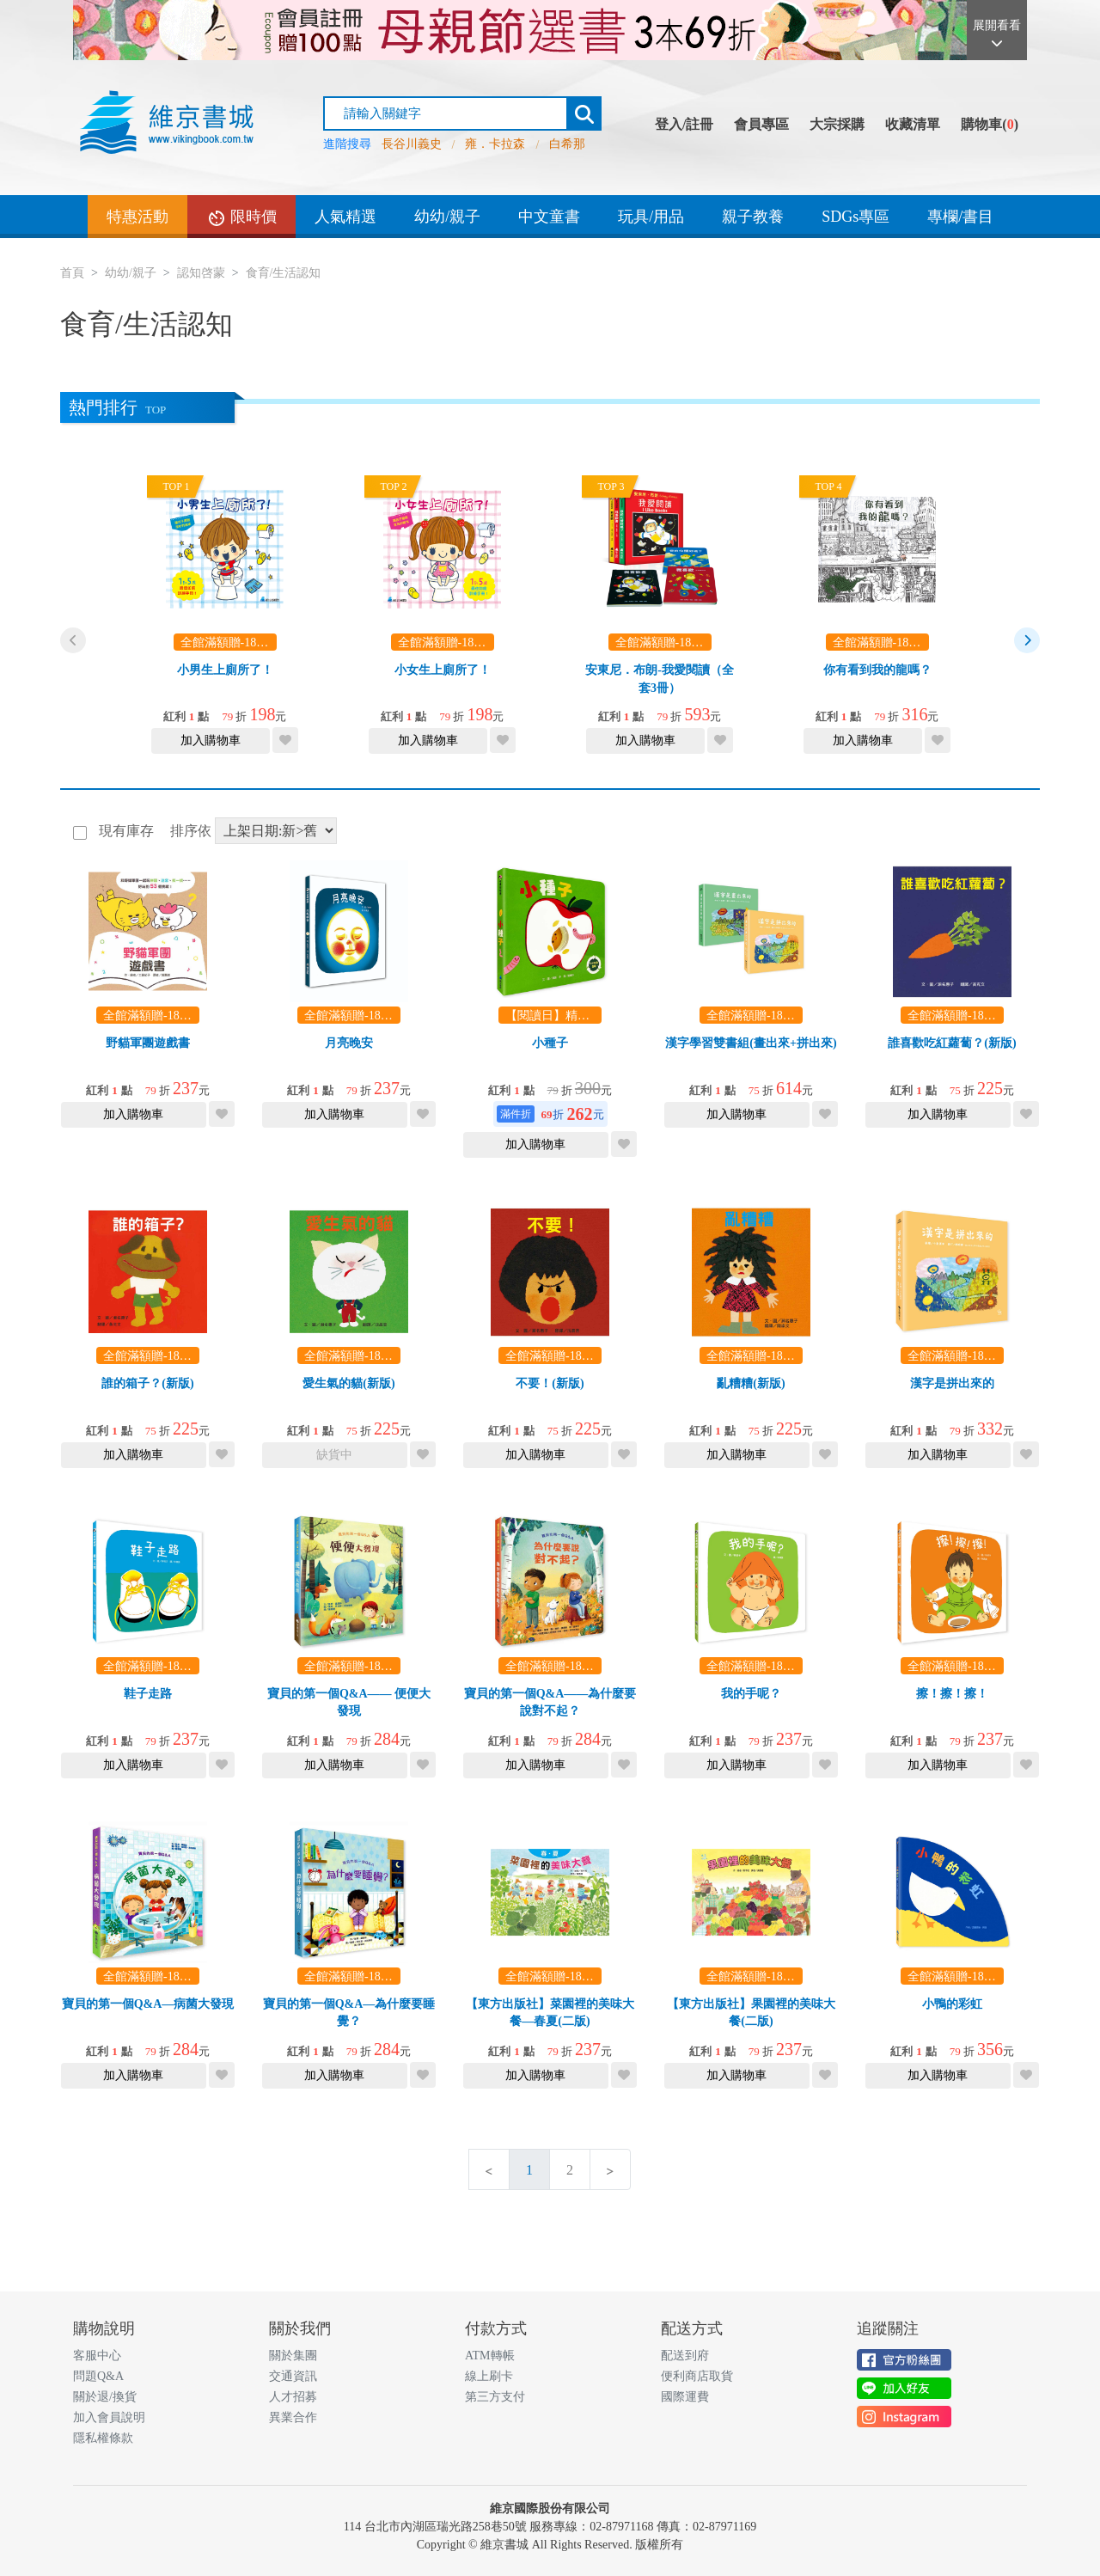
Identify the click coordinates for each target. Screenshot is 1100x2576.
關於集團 (293, 2355)
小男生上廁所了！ (225, 670)
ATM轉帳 (490, 2355)
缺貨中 (334, 1454)
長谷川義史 (412, 144)
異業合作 (293, 2417)
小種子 (550, 1043)
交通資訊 (293, 2376)
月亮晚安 (349, 1043)
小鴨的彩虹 (952, 2004)
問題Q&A (98, 2376)
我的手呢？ (751, 1693)
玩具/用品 (651, 216)
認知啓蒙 (201, 272)
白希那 (567, 144)
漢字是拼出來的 (952, 1383)
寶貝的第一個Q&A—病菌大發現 (148, 2004)
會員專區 (761, 124)
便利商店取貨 (697, 2376)
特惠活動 (137, 216)
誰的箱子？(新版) (147, 1383)
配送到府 (685, 2355)
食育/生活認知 (283, 272)
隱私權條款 (103, 2438)
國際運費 (685, 2396)
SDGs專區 (855, 216)
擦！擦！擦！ (952, 1693)
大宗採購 (837, 124)
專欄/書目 (960, 216)
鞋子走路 (148, 1693)
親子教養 (753, 216)
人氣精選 (345, 216)
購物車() (989, 124)
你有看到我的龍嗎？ (877, 670)
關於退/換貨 (105, 2396)
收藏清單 (912, 124)
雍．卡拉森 (495, 144)
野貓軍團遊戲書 (148, 1043)
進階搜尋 (347, 144)
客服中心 (97, 2355)
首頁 (72, 272)
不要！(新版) (550, 1383)
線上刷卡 (489, 2376)
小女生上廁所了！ (442, 670)
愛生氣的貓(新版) (348, 1383)
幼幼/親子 (447, 216)
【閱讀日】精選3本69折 (568, 1015)
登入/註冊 (684, 124)
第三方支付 (495, 2396)
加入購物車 (210, 740)
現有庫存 (124, 830)
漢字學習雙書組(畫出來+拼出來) (750, 1043)
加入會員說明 (109, 2417)
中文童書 (549, 216)
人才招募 (293, 2396)
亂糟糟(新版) (751, 1383)
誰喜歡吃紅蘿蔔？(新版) (952, 1043)
